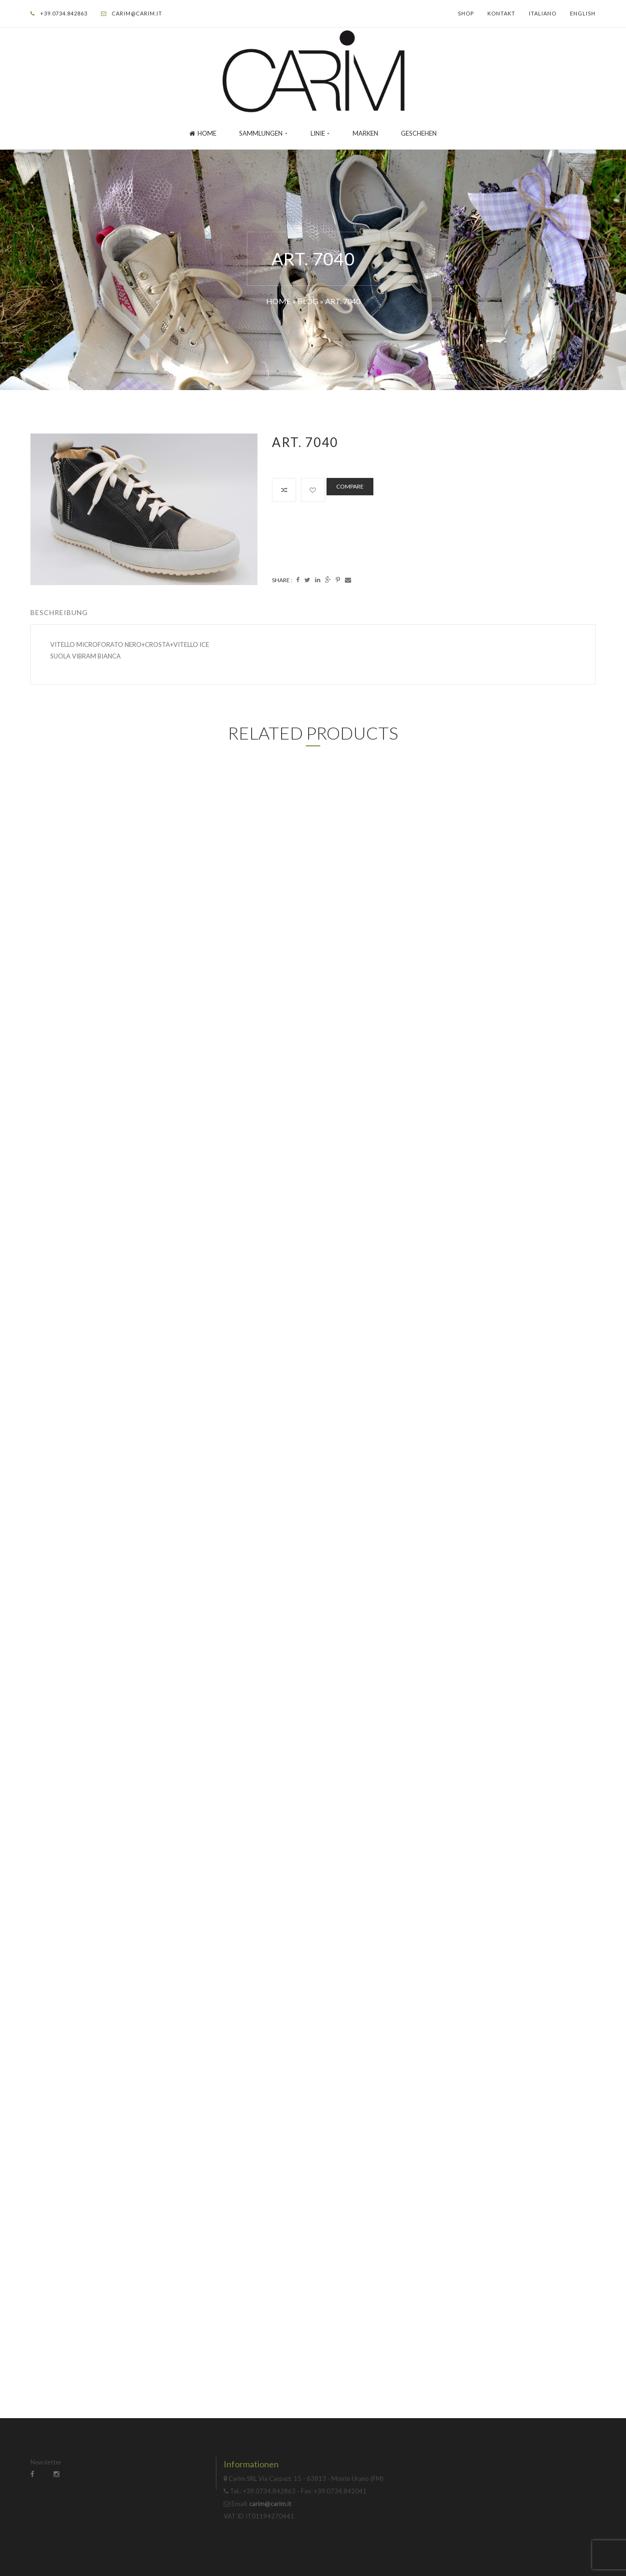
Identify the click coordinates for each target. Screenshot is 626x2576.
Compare (350, 486)
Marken (365, 133)
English (583, 13)
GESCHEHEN (419, 133)
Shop (466, 13)
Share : (282, 580)
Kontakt (501, 13)
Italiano (542, 13)
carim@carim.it (137, 13)
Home (202, 133)
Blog (308, 301)
